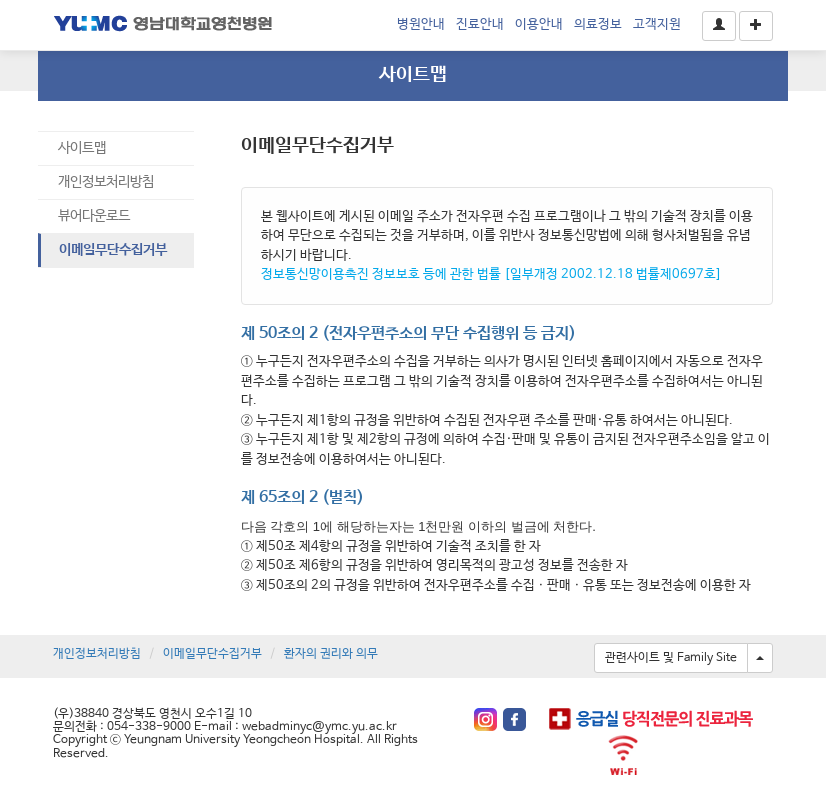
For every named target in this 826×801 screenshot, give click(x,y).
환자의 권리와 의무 (331, 654)
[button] (719, 26)
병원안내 (421, 24)
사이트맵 (82, 148)
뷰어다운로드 (94, 216)
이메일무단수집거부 (113, 250)
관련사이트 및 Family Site (671, 658)
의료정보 (598, 24)
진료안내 (480, 24)
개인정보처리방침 (106, 182)
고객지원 (657, 24)
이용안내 (539, 24)
